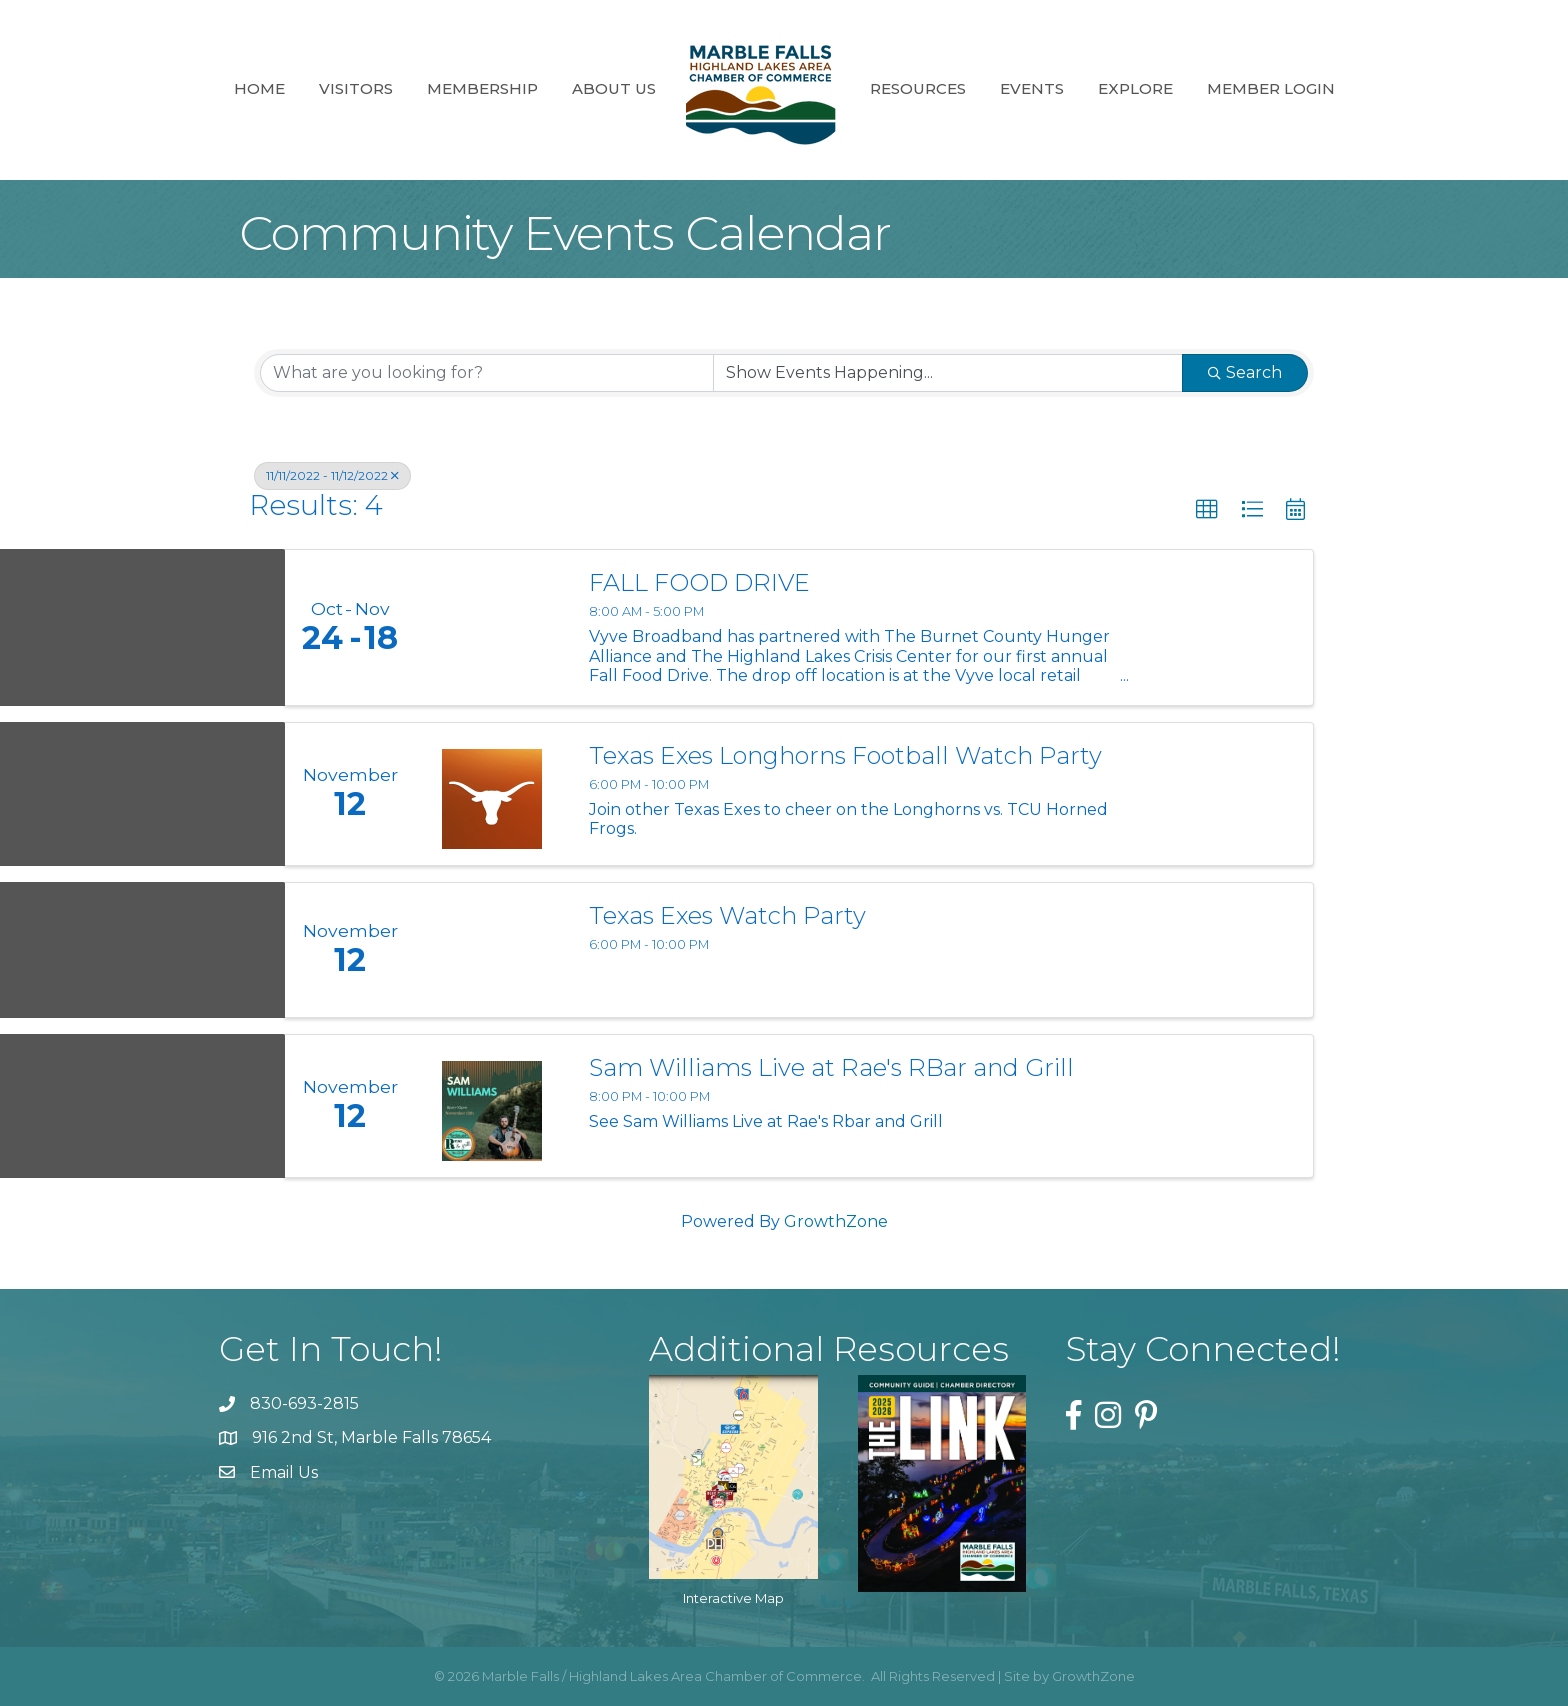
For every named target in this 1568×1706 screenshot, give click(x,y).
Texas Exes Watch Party (727, 916)
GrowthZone (836, 1221)
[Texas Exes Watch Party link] (492, 950)
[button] (1207, 510)
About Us (614, 88)
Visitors (356, 88)
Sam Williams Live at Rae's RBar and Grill (831, 1068)
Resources (918, 88)
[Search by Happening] (948, 373)
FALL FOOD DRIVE (699, 583)
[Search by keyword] (487, 373)
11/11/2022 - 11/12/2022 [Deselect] (332, 475)
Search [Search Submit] (1245, 372)
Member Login (1271, 88)
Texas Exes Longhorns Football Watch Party (845, 756)
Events (1032, 88)
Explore (1135, 88)
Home (259, 88)
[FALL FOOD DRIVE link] (492, 627)
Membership (482, 88)
